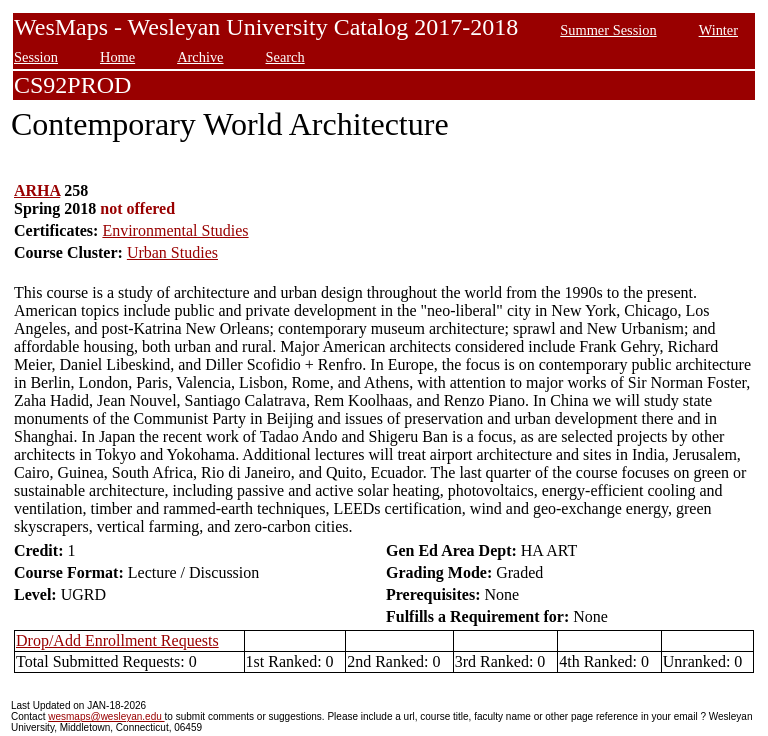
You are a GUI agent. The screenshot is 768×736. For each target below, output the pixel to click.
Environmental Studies (175, 230)
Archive (200, 57)
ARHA (37, 190)
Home (117, 57)
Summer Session (608, 30)
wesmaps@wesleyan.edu (106, 716)
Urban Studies (172, 252)
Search (285, 57)
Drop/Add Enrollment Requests (117, 640)
